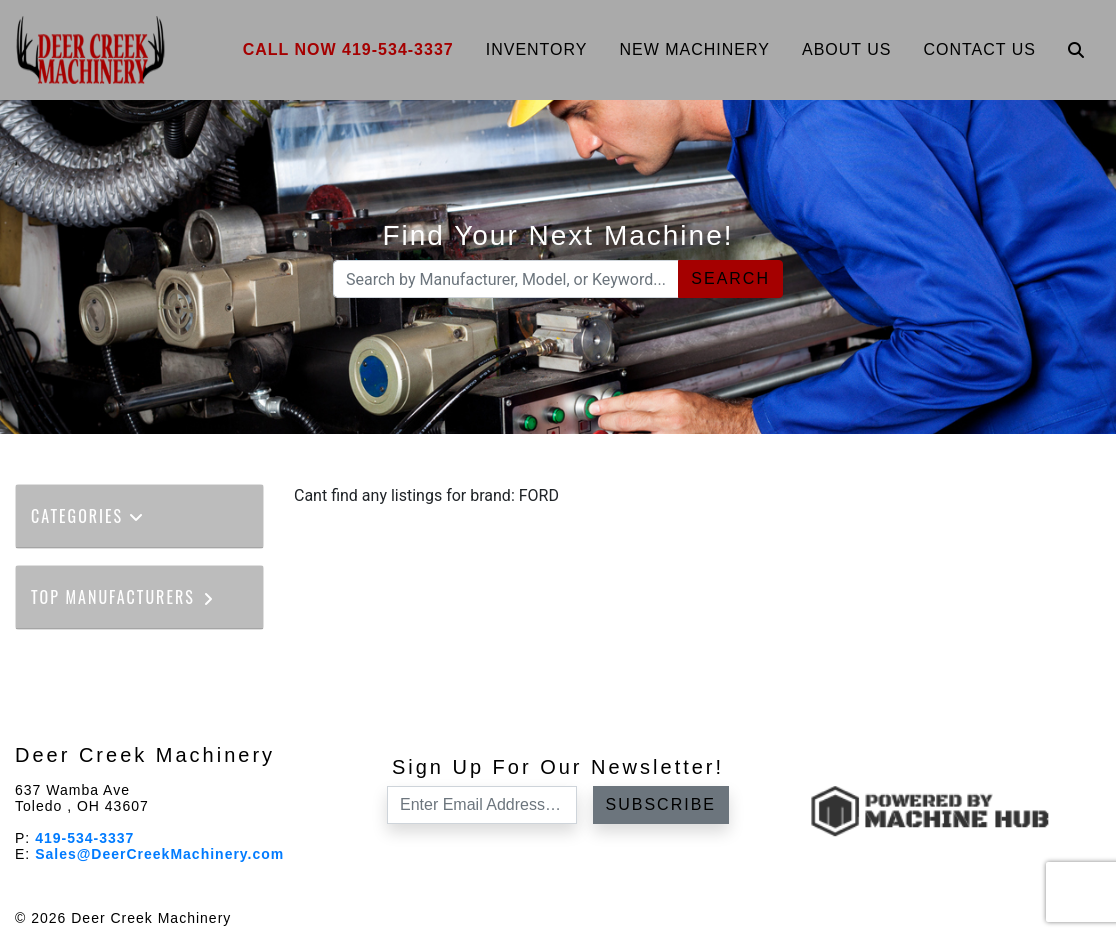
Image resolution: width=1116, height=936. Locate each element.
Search (730, 278)
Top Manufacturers (123, 597)
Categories (88, 516)
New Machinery (694, 49)
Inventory (537, 49)
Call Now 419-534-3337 (348, 49)
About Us (847, 49)
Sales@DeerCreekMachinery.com (159, 854)
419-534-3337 (84, 838)
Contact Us (979, 49)
